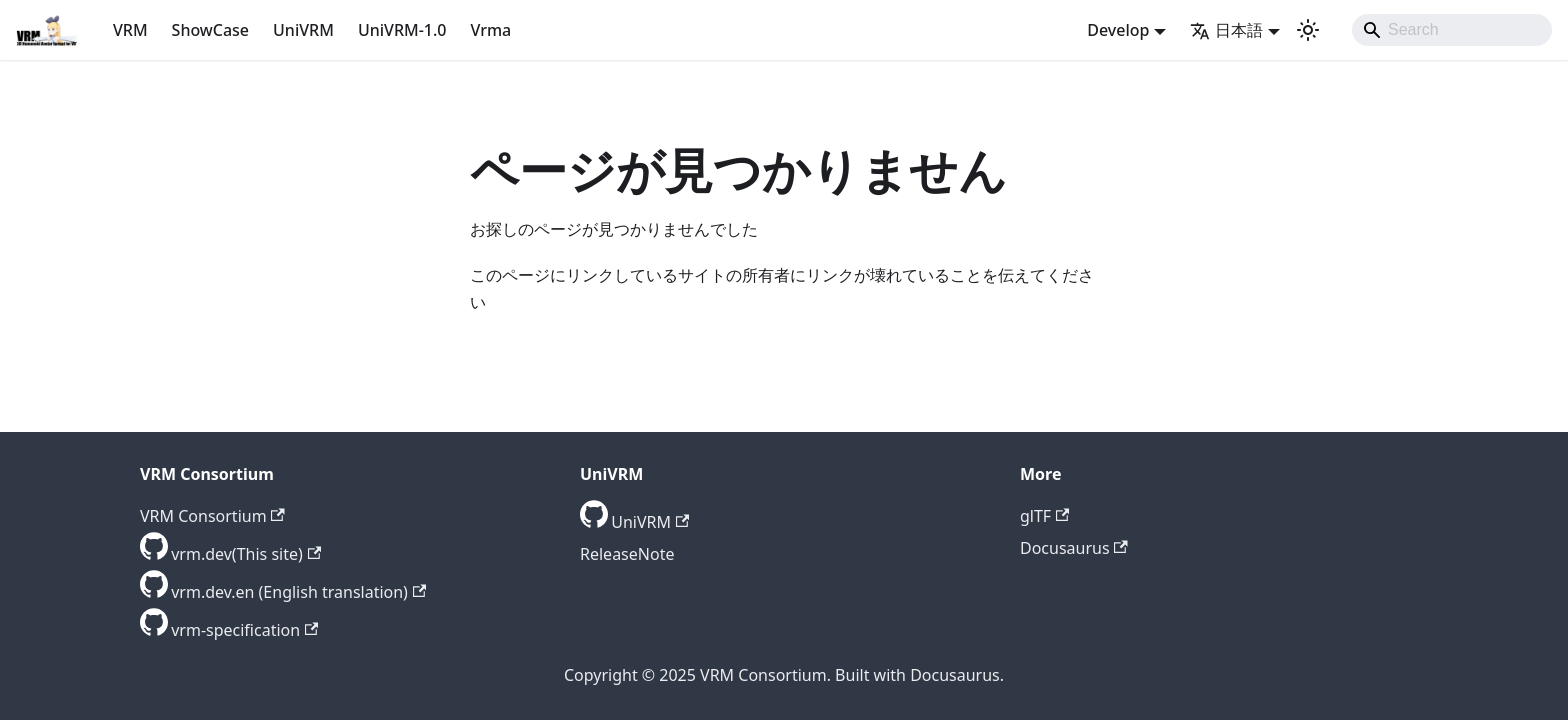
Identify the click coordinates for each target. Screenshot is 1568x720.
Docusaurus (1074, 548)
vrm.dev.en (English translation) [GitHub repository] (298, 592)
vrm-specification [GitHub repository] (244, 630)
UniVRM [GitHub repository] (650, 522)
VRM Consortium (212, 516)
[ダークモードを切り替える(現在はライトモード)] (1308, 30)
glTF (1044, 516)
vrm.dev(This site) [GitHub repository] (246, 554)
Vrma (490, 30)
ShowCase (210, 30)
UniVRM (303, 30)
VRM (130, 30)
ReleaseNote (627, 554)
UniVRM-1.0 (402, 30)
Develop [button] (1118, 30)
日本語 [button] (1226, 30)
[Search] (1452, 30)
